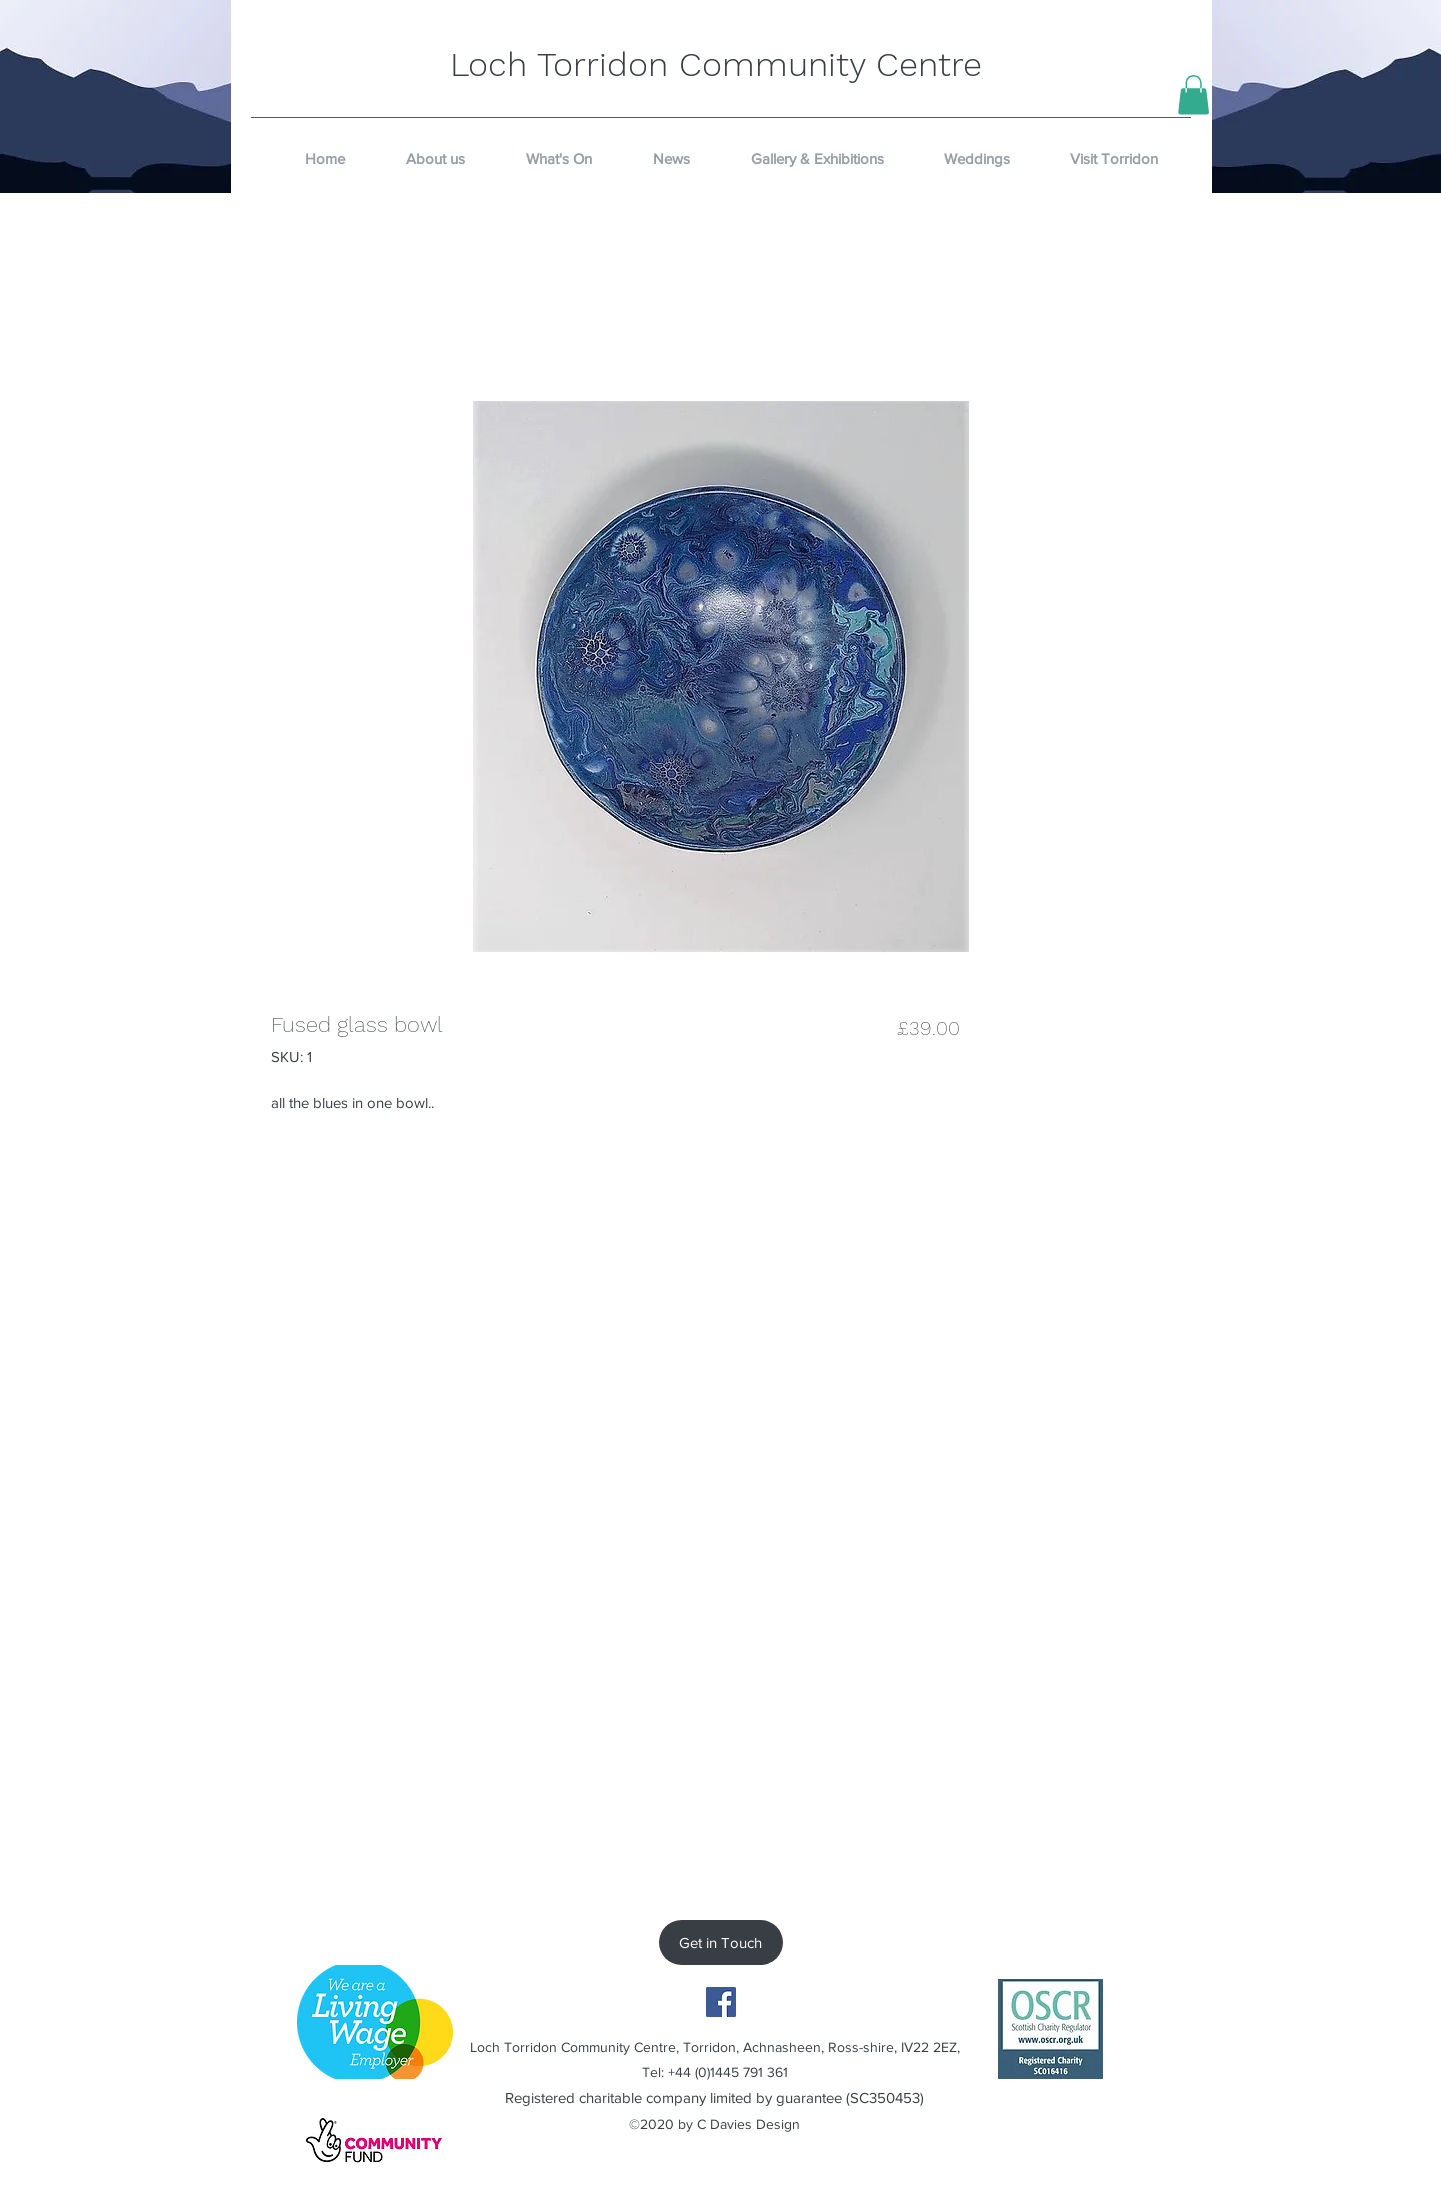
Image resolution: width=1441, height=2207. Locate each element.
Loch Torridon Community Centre (716, 64)
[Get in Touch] (721, 1942)
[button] (1193, 94)
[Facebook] (721, 2002)
